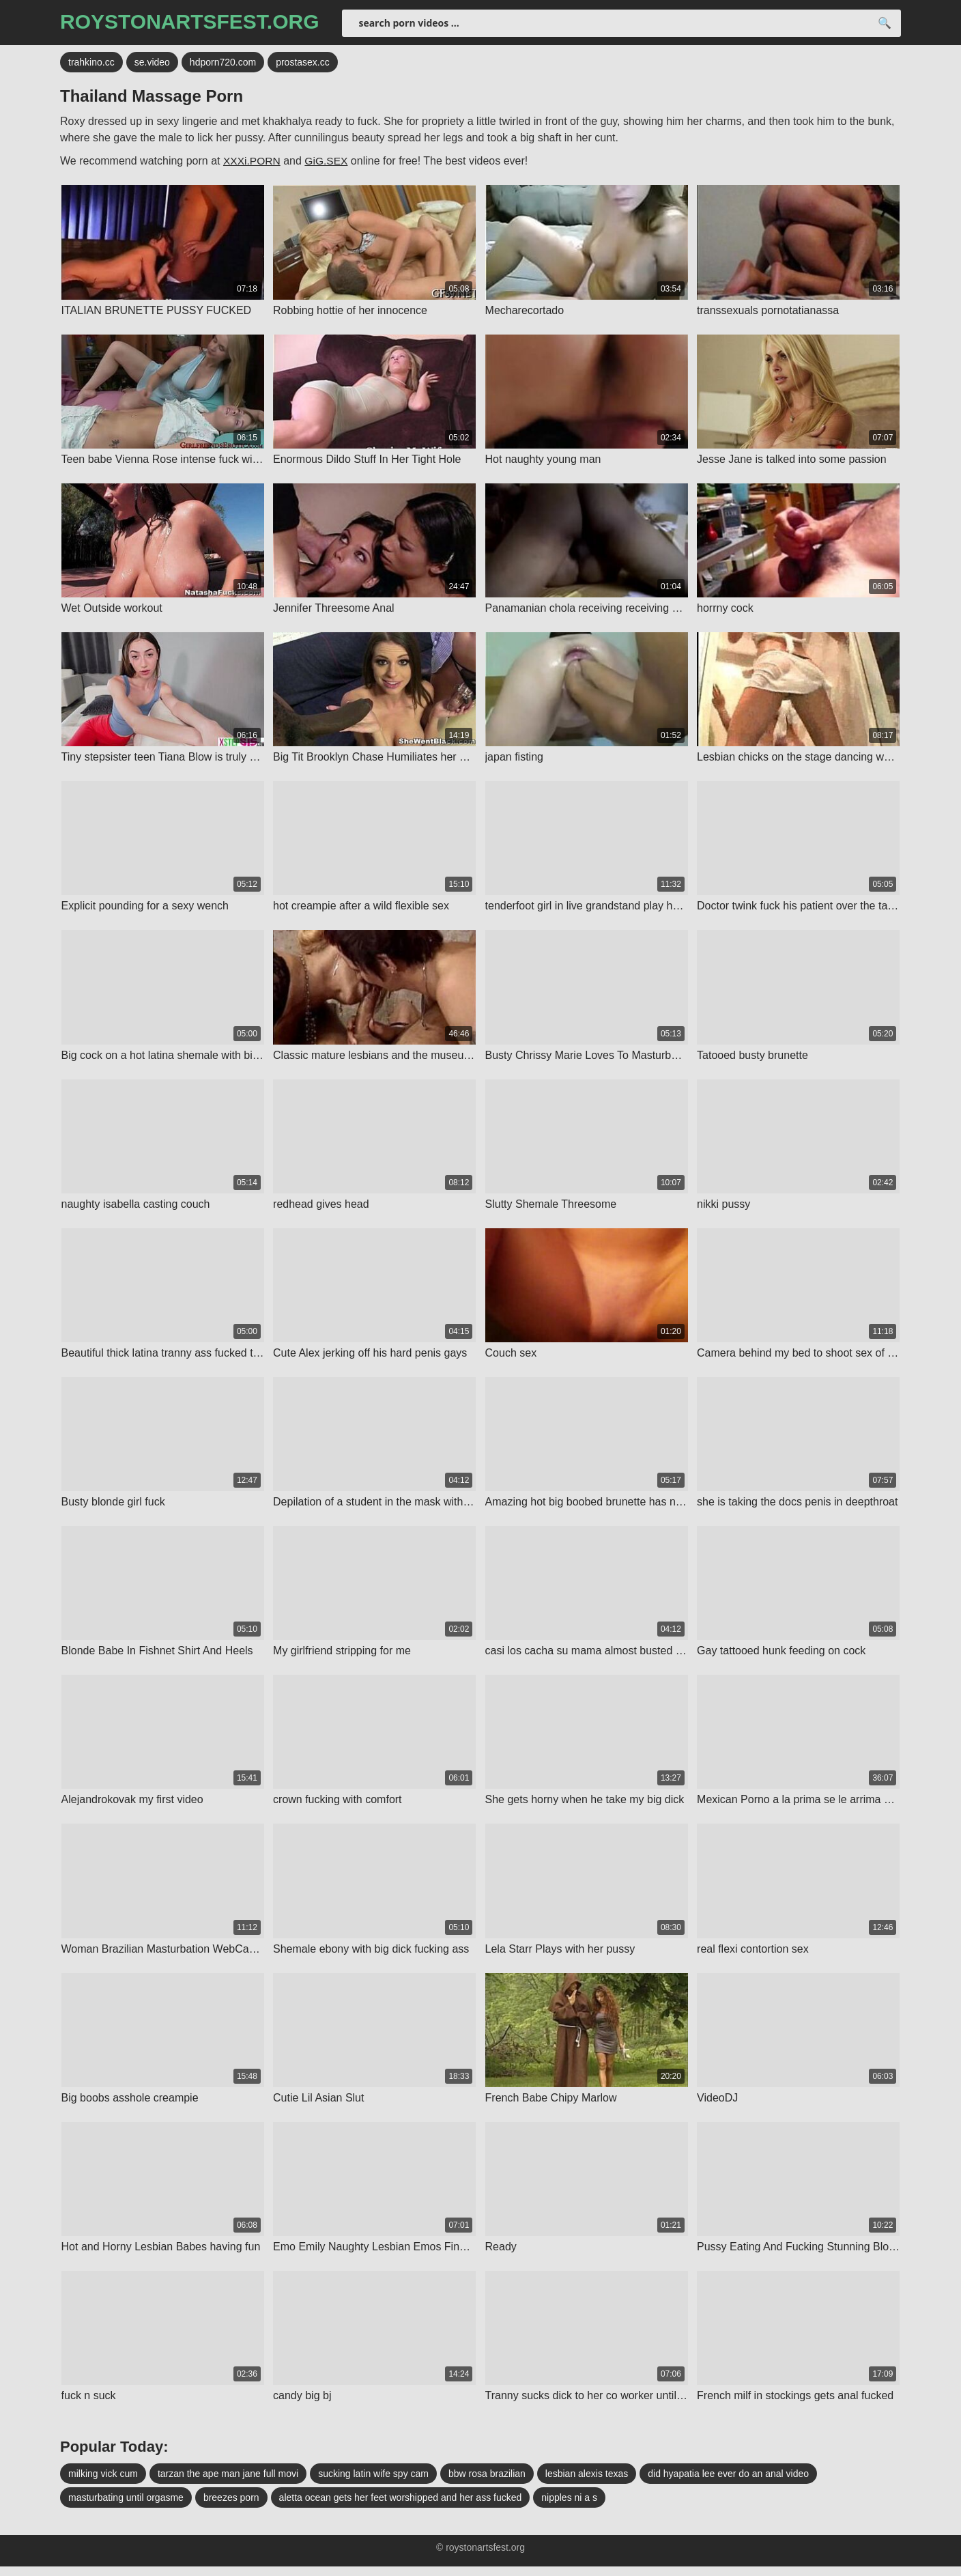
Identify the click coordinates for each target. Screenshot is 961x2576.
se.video (152, 64)
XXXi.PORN (252, 163)
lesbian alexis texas (586, 2483)
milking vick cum (103, 2483)
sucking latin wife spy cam (373, 2483)
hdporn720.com (223, 64)
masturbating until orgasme (126, 2507)
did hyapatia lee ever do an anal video (728, 2483)
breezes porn (231, 2507)
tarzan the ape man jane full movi (228, 2483)
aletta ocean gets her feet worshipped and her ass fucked (400, 2507)
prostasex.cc (303, 64)
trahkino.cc (91, 64)
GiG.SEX (328, 163)
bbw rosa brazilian (487, 2483)
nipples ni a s (569, 2507)
